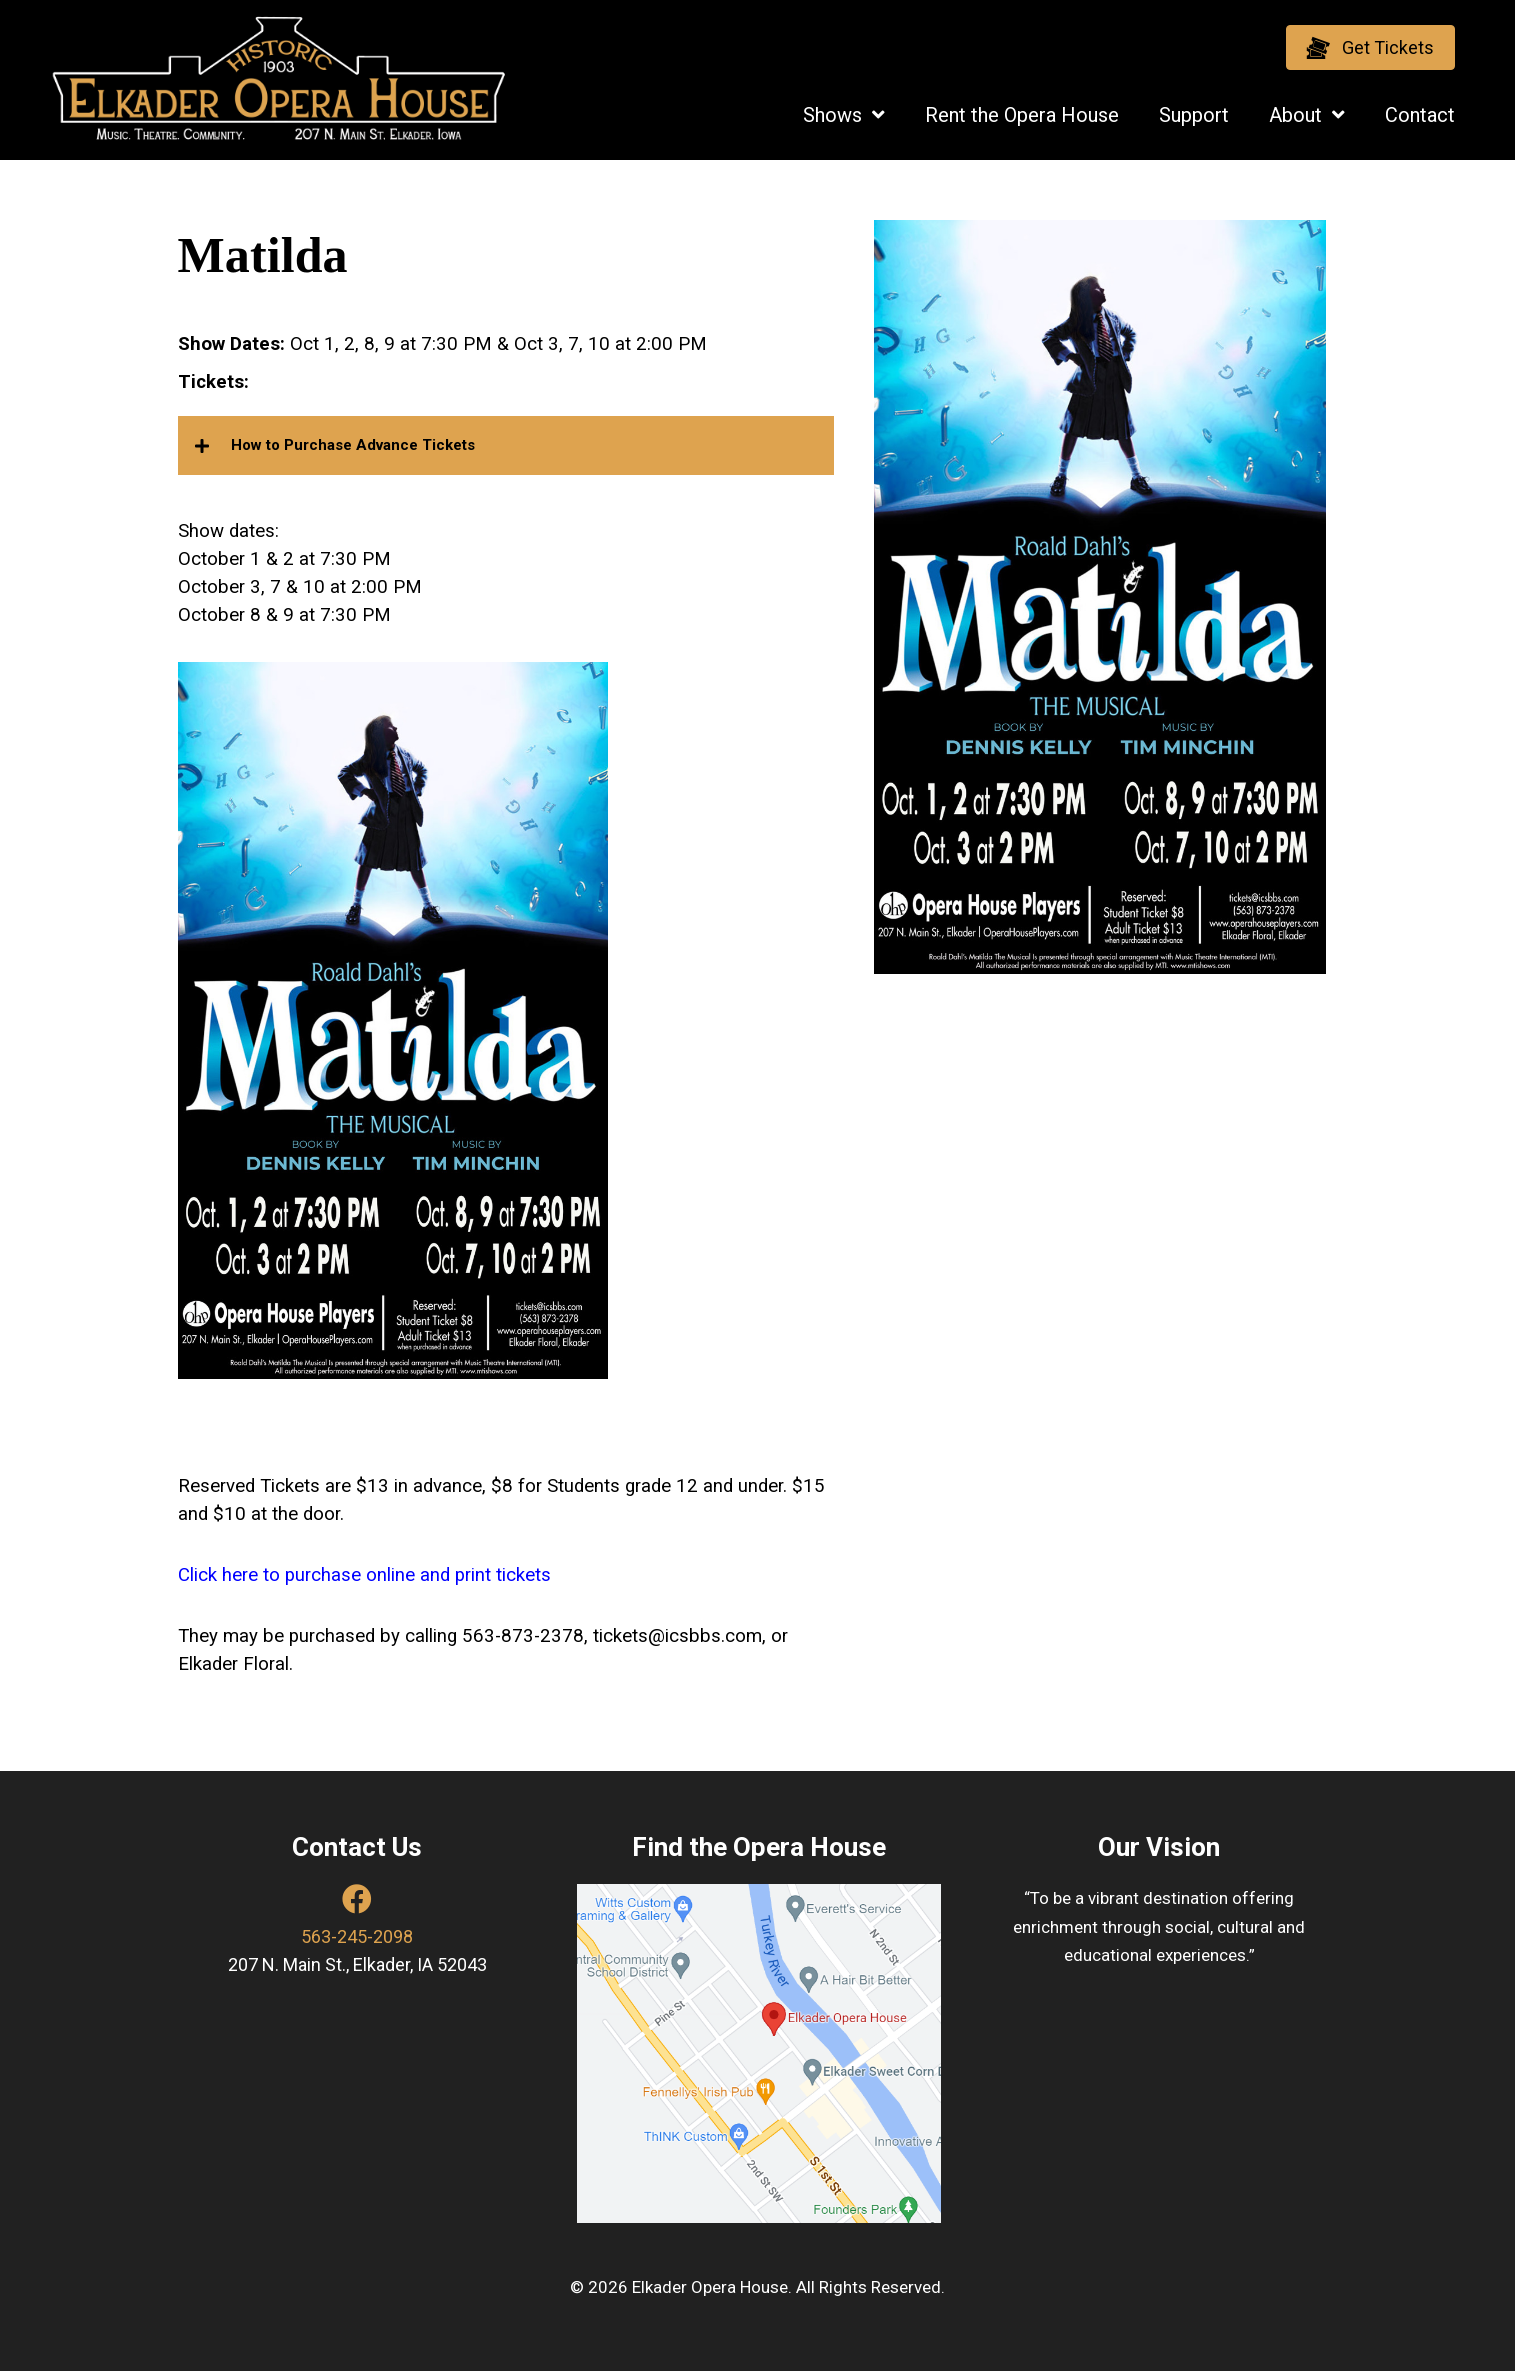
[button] (1370, 47)
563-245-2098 (357, 1936)
